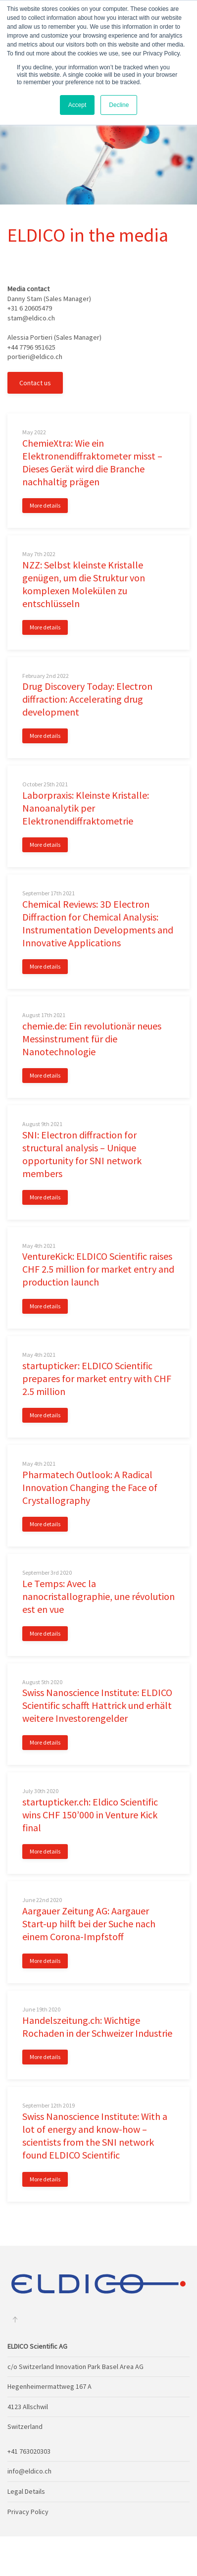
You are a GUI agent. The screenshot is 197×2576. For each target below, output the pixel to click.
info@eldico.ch (29, 2471)
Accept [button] (77, 105)
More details (45, 505)
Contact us (35, 382)
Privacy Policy (28, 2511)
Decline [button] (119, 105)
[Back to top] (14, 2319)
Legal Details (26, 2491)
